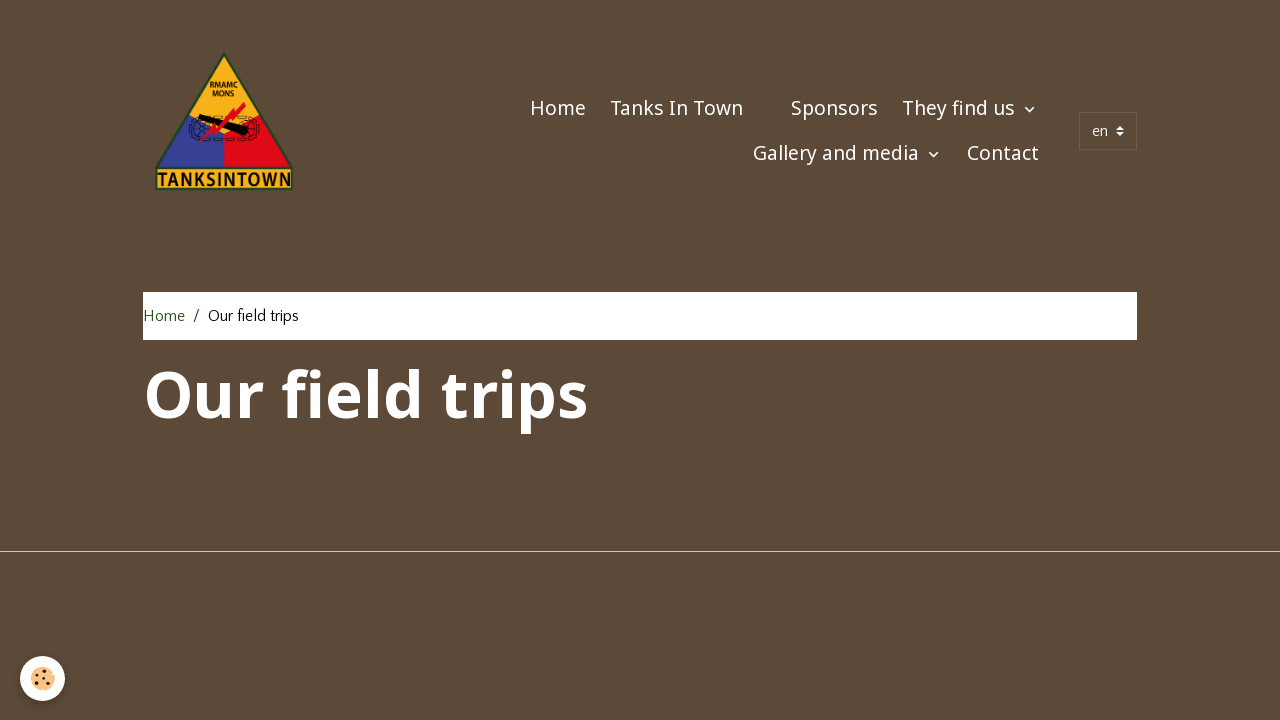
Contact (1003, 152)
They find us (961, 107)
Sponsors (834, 107)
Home (558, 107)
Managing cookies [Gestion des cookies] (695, 580)
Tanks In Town (676, 107)
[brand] (224, 131)
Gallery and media (838, 152)
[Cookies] (42, 678)
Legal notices (569, 580)
